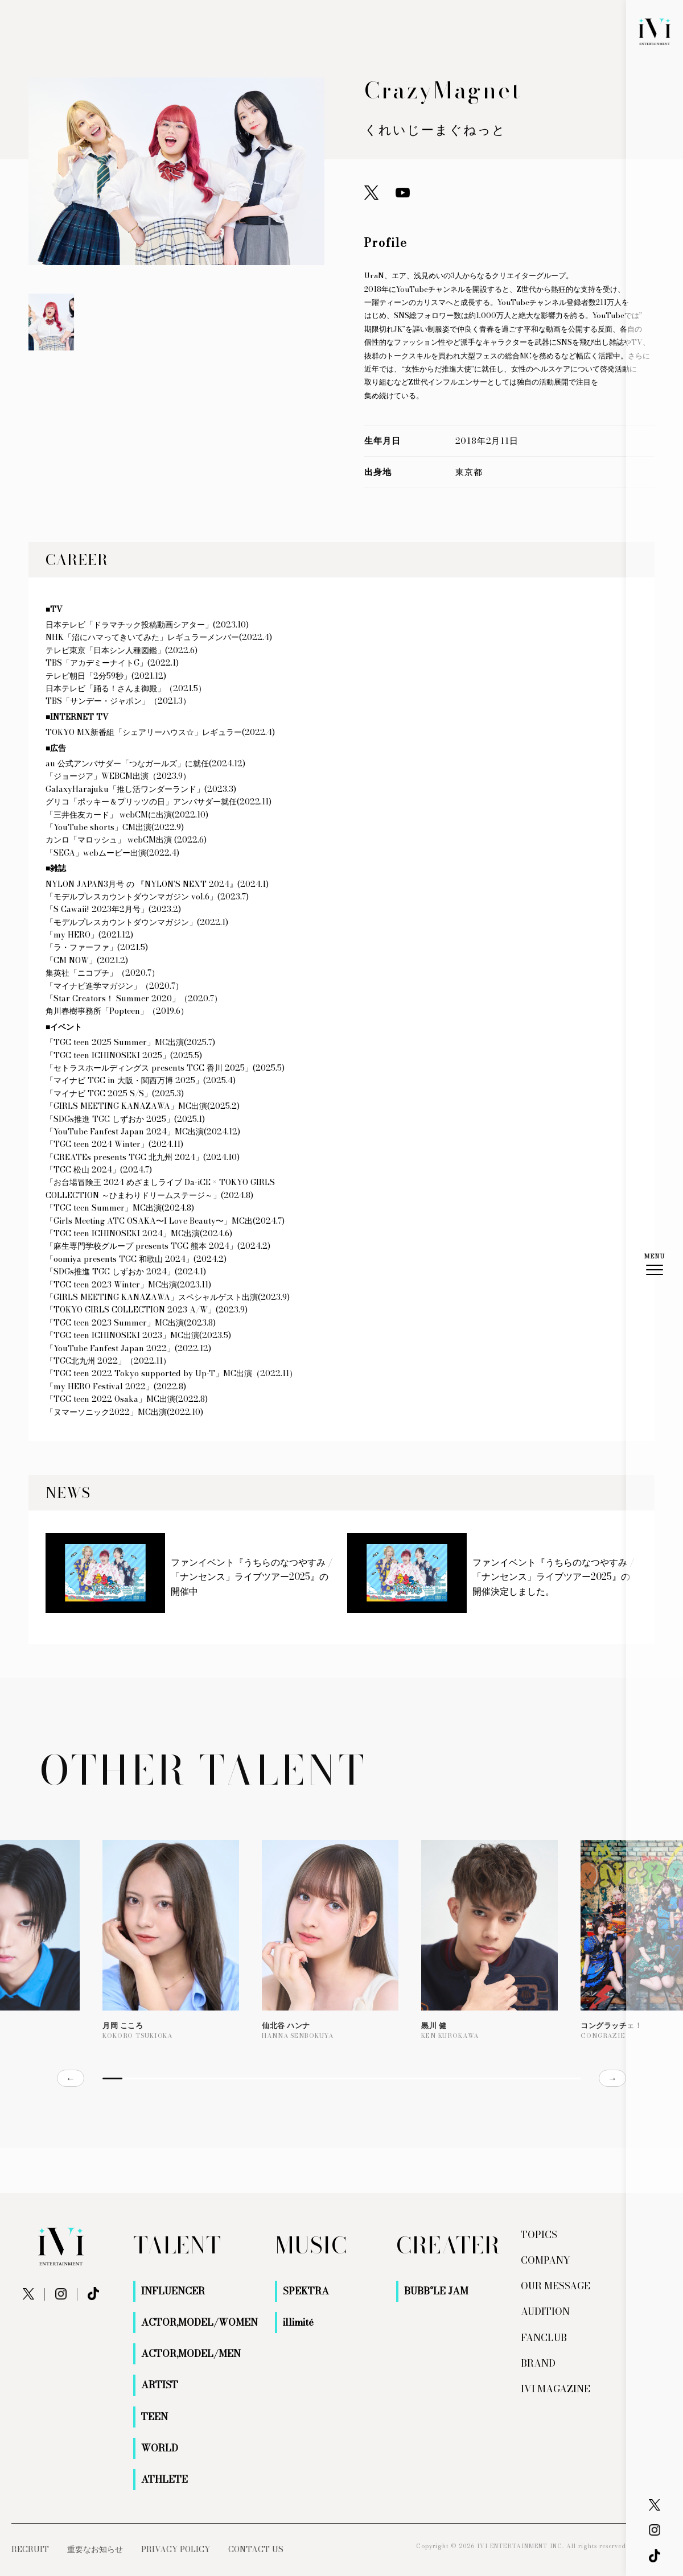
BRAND (538, 2363)
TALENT (177, 2245)
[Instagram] (654, 2530)
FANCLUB (544, 2337)
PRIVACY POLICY (175, 2549)
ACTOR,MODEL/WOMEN (199, 2322)
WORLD (159, 2448)
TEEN (154, 2416)
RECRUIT (30, 2549)
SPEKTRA (306, 2291)
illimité (298, 2322)
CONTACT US (255, 2549)
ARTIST (159, 2384)
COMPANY (545, 2260)
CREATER (448, 2245)
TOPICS (539, 2234)
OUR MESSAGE (555, 2285)
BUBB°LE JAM (436, 2291)
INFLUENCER (173, 2291)
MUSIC (311, 2245)
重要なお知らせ (95, 2549)
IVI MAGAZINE (555, 2388)
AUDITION (545, 2311)
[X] (654, 2505)
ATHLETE (164, 2479)
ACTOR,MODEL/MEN (191, 2353)
